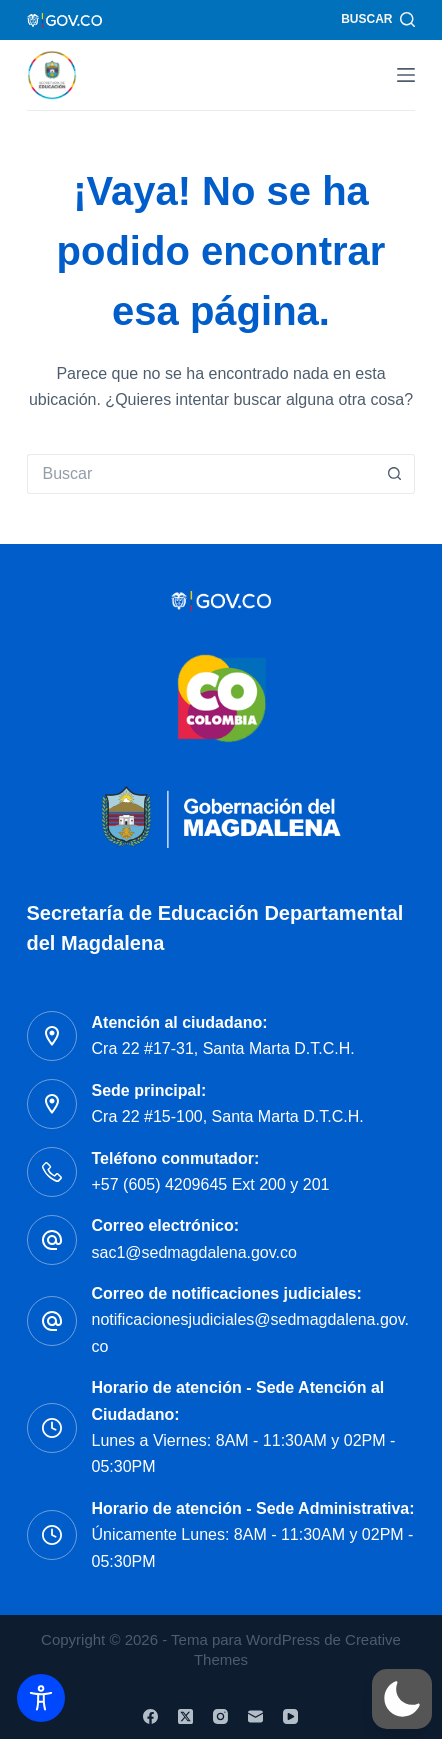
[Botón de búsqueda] (395, 474)
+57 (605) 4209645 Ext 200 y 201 (211, 1184)
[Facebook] (150, 1716)
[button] (402, 1699)
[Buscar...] (201, 474)
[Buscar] (378, 20)
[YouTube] (290, 1716)
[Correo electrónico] (255, 1716)
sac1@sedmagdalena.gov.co (194, 1252)
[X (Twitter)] (185, 1716)
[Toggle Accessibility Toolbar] (41, 1698)
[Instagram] (220, 1716)
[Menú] (406, 75)
